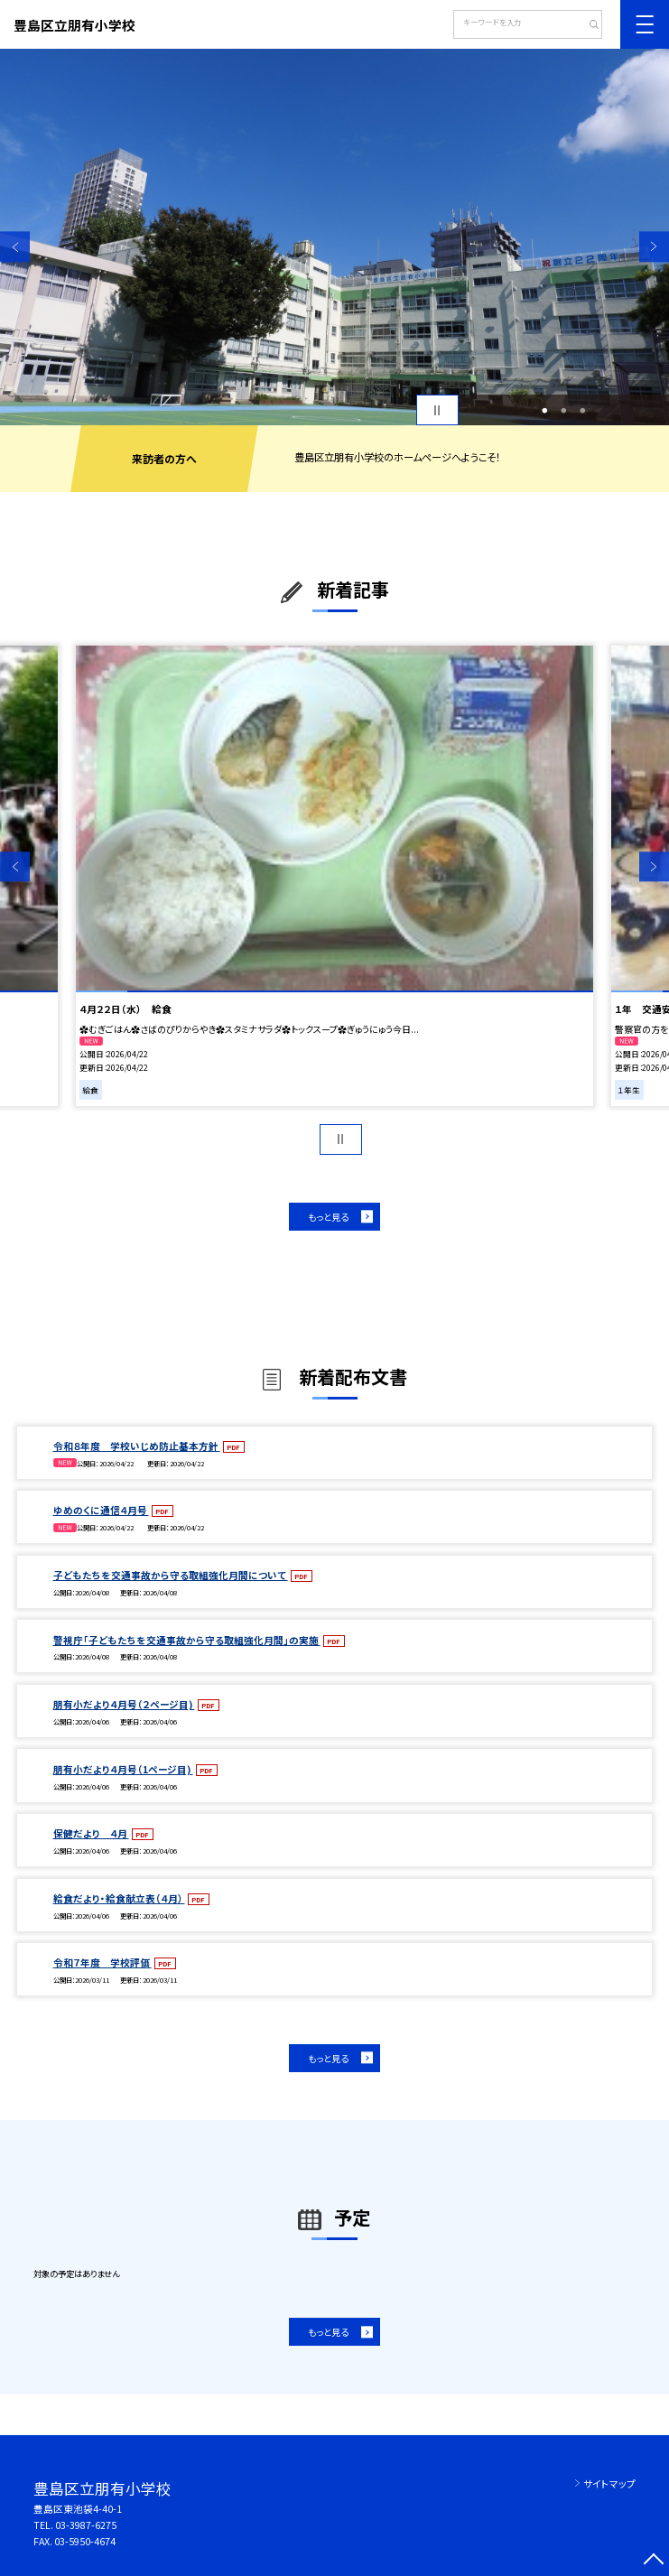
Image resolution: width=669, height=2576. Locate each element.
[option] (334, 237)
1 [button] (544, 410)
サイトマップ (609, 2483)
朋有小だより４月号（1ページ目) (123, 1769)
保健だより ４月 (91, 1833)
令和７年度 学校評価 (102, 1962)
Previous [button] (15, 247)
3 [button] (582, 410)
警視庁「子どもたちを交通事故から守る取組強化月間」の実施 (187, 1640)
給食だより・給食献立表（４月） (119, 1898)
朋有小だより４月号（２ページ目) (124, 1704)
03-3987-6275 (85, 2525)
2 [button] (563, 410)
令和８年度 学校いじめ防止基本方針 (136, 1446)
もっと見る (328, 1216)
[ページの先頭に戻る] (654, 2561)
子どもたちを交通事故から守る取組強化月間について (170, 1575)
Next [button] (654, 247)
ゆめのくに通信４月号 (101, 1510)
